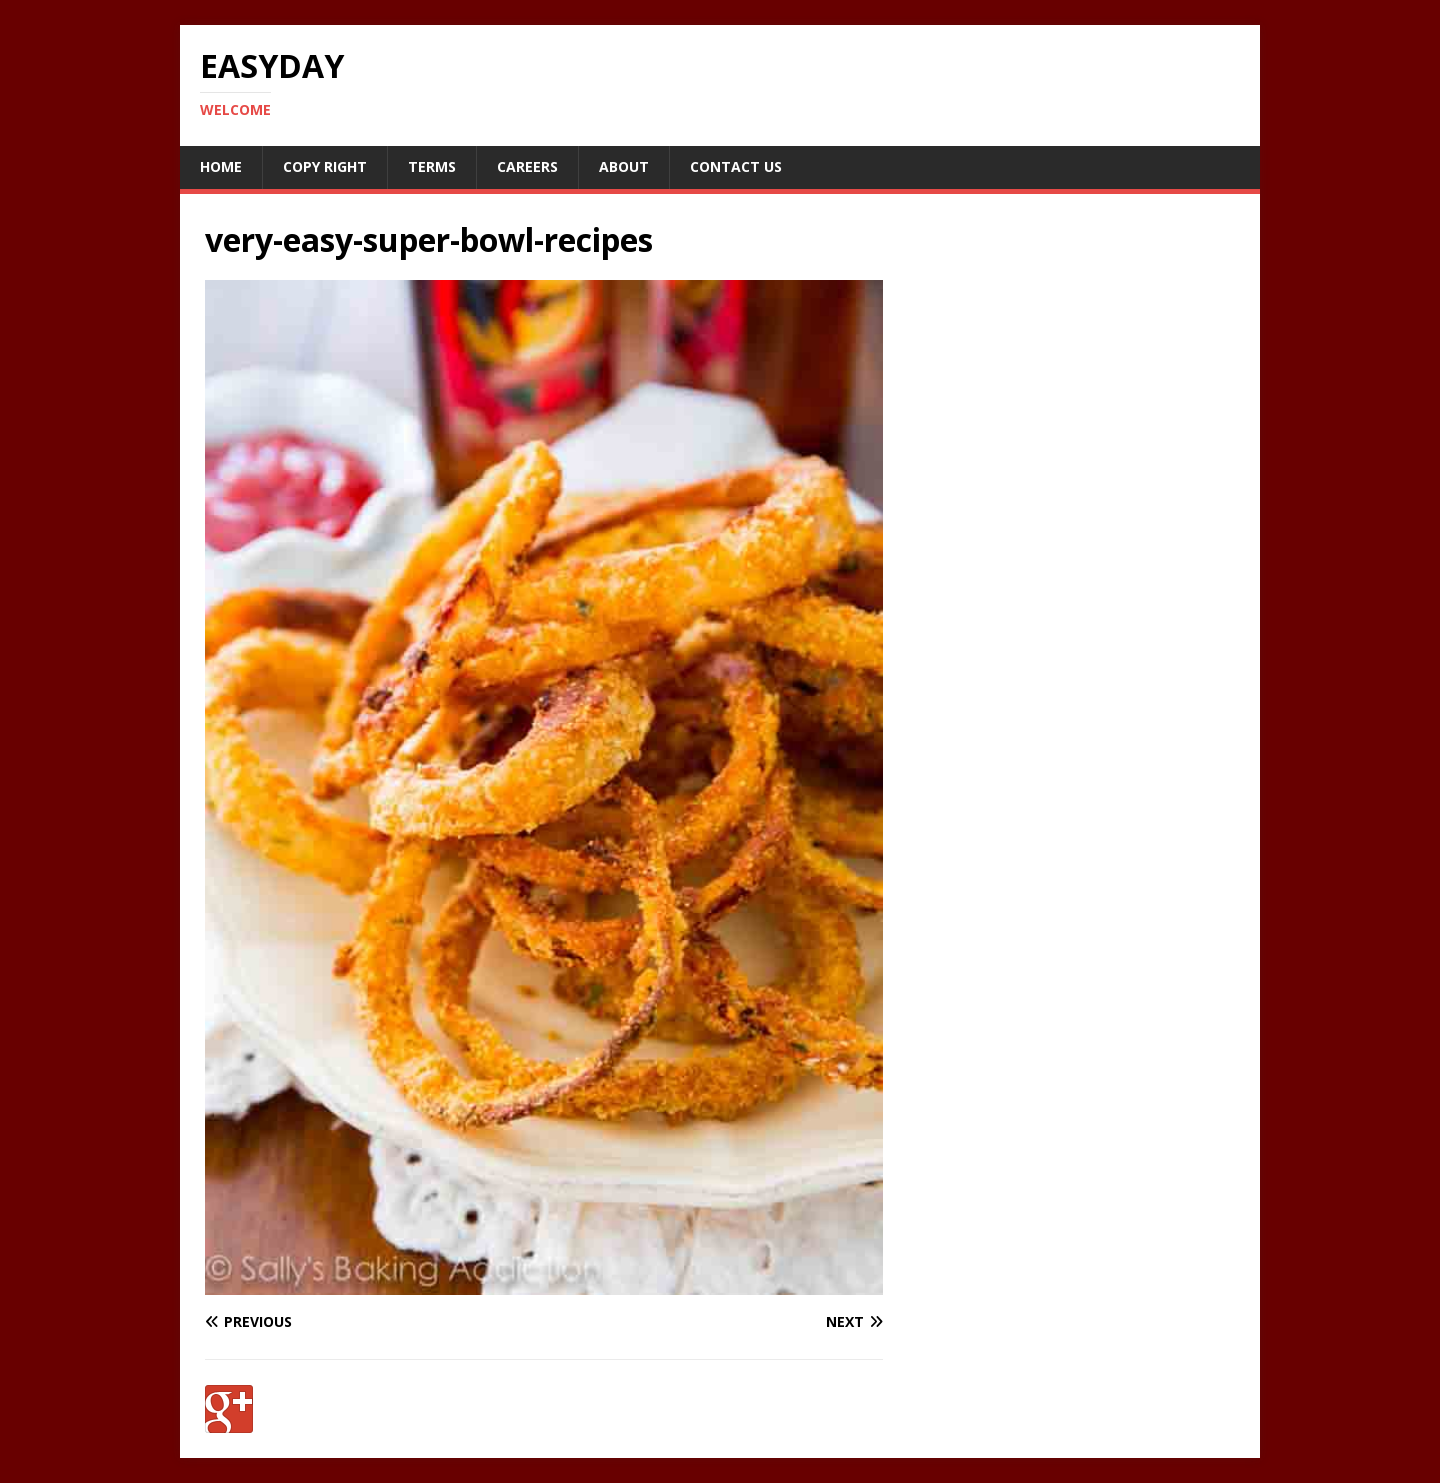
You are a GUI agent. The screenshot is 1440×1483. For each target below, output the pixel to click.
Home (221, 166)
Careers (527, 166)
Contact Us (736, 166)
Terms (432, 166)
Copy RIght (325, 166)
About (624, 166)
